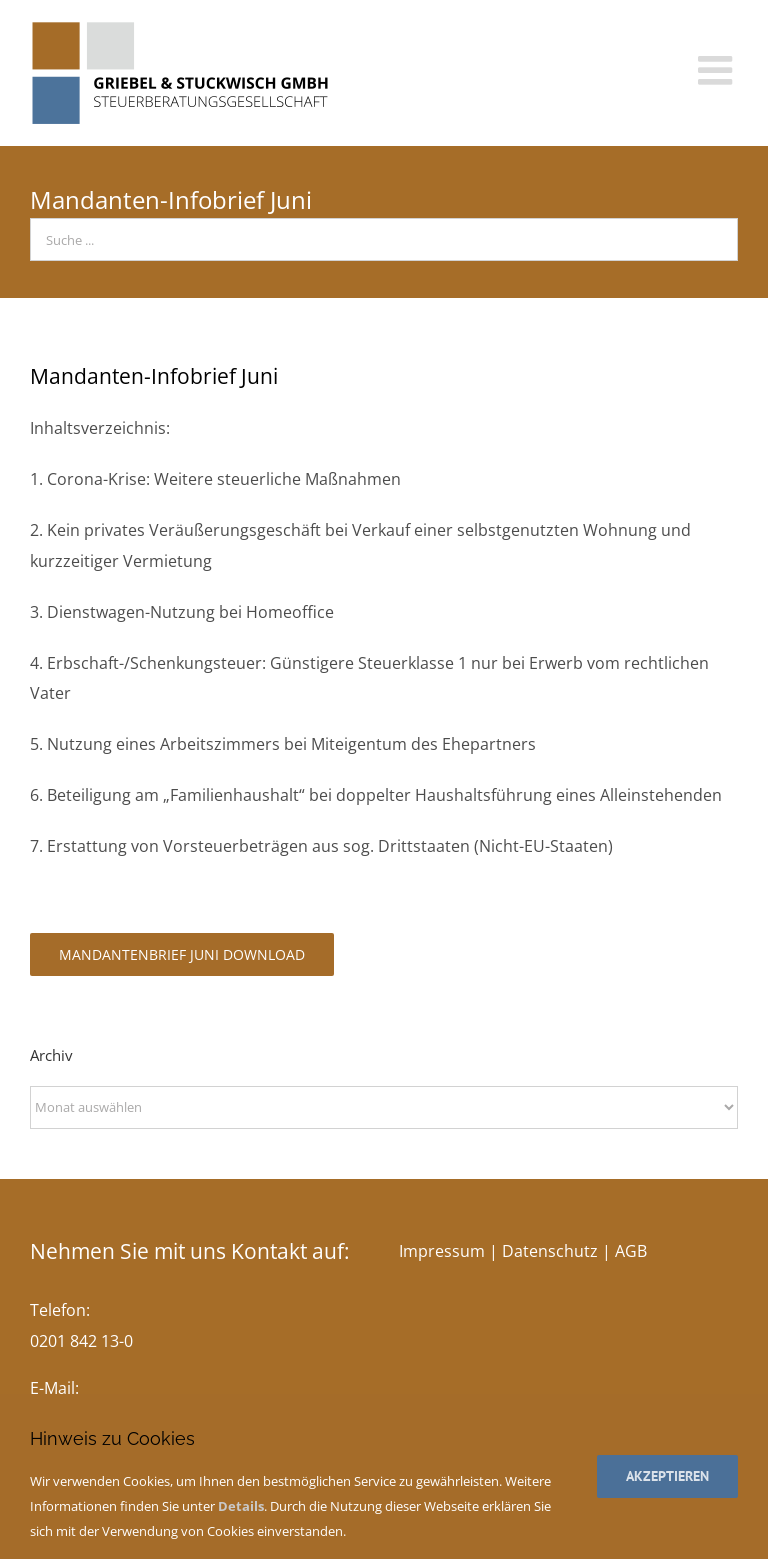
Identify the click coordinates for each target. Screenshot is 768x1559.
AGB (631, 1251)
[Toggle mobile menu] (718, 70)
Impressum (442, 1251)
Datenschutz (550, 1251)
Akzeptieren (667, 1476)
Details (241, 1506)
